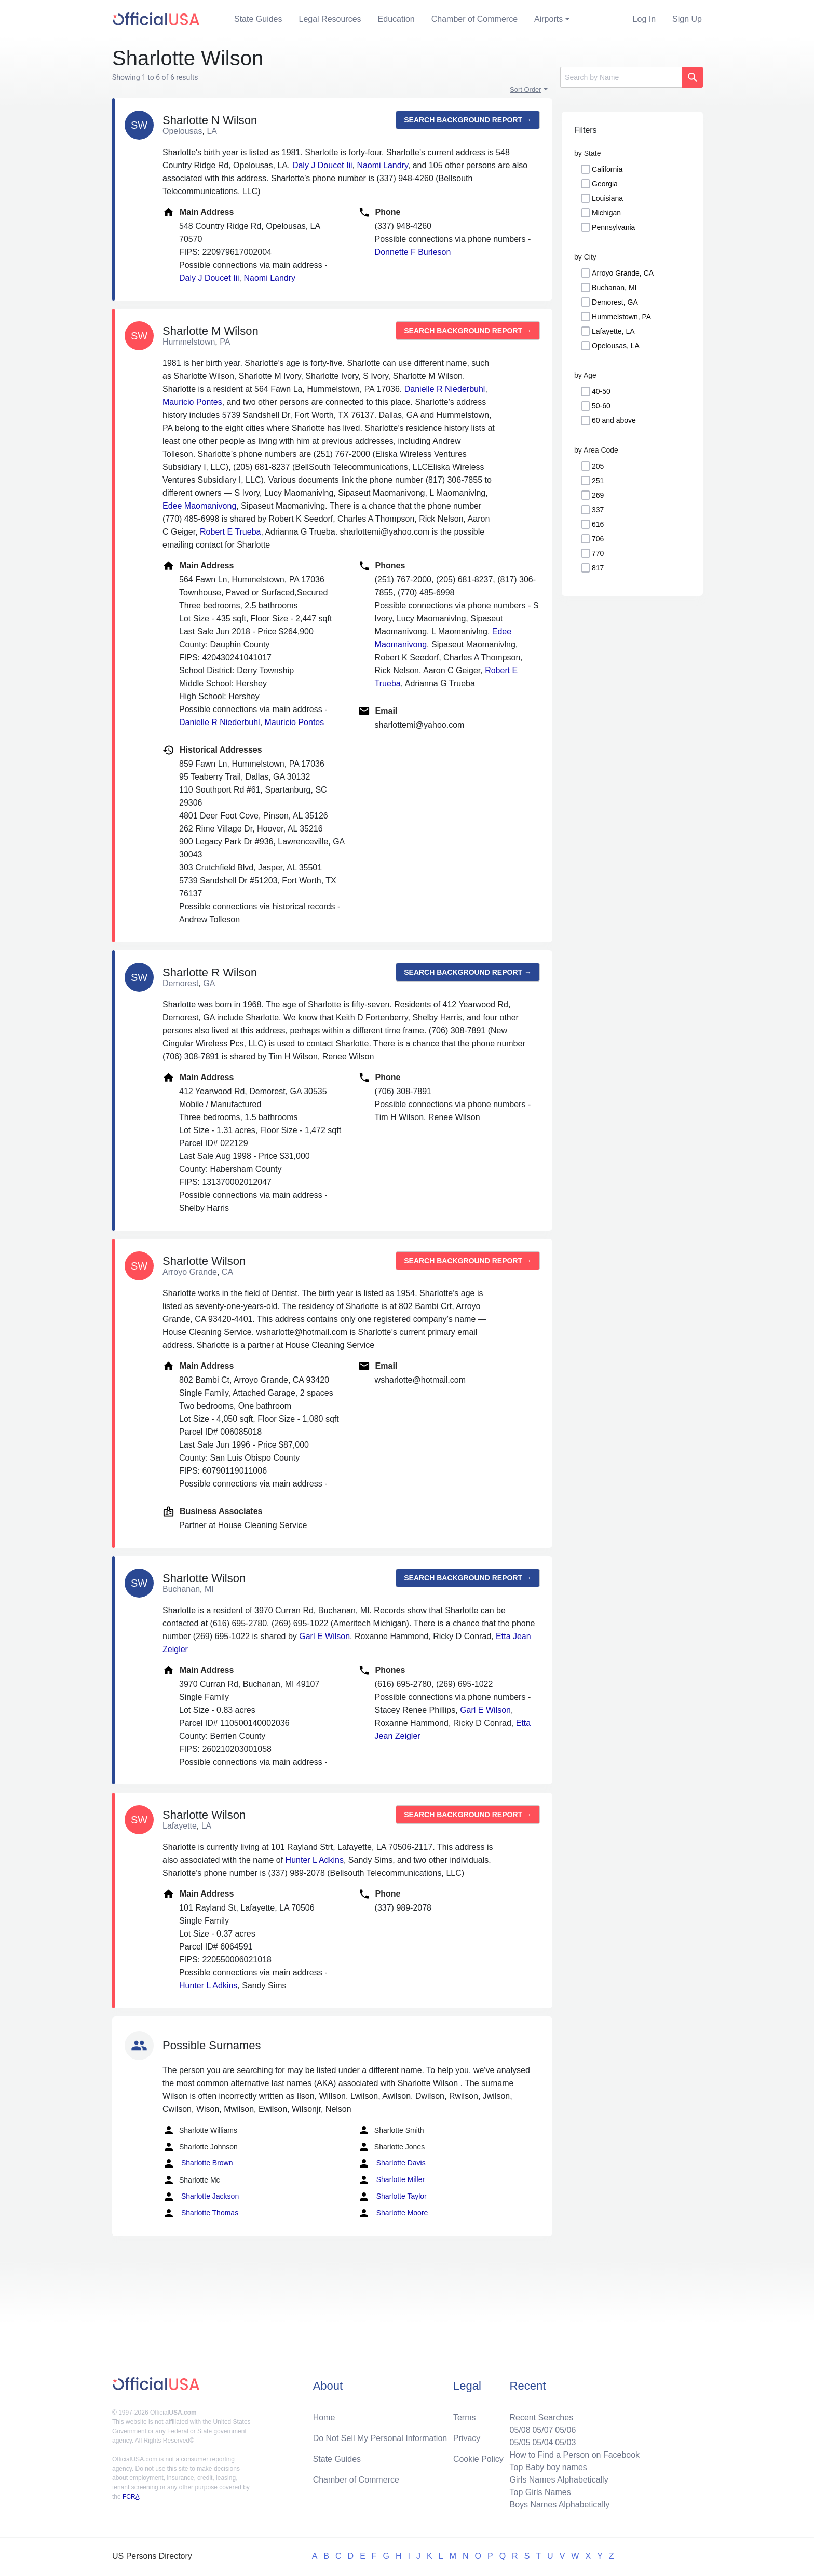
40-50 (601, 391)
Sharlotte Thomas (200, 2213)
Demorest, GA (615, 302)
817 (598, 568)
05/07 (542, 2429)
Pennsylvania (613, 227)
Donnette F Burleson (413, 252)
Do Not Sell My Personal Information (380, 2438)
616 (598, 524)
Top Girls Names (540, 2492)
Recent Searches (541, 2417)
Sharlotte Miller (391, 2180)
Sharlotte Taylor (392, 2196)
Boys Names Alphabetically (559, 2504)
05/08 (519, 2429)
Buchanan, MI (614, 287)
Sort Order (525, 89)
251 (598, 480)
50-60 (601, 406)
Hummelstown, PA (621, 316)
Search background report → (468, 120)
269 (598, 495)
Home (324, 2417)
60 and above (614, 420)
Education (396, 19)
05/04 (542, 2442)
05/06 (565, 2429)
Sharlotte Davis (392, 2163)
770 (598, 553)
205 (598, 466)
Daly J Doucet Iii (322, 165)
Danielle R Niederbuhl (444, 389)
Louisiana (607, 198)
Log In (644, 19)
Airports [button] (548, 19)
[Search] (621, 77)
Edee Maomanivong (199, 505)
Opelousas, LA (616, 345)
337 (598, 509)
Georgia (605, 183)
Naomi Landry (382, 165)
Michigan (606, 212)
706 (598, 538)
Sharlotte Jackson (200, 2196)
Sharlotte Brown (197, 2163)
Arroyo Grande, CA (623, 273)
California (607, 169)
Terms (464, 2417)
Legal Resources (330, 19)
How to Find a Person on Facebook (574, 2454)
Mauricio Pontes (192, 402)
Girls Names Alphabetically (558, 2479)
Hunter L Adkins (315, 1860)
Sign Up (687, 19)
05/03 (565, 2442)
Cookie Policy (478, 2459)
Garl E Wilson (324, 1636)
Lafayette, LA (613, 331)
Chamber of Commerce (474, 19)
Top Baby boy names (548, 2467)
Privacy (466, 2438)
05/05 (519, 2442)
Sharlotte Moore (393, 2213)
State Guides (258, 19)
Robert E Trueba (230, 531)
